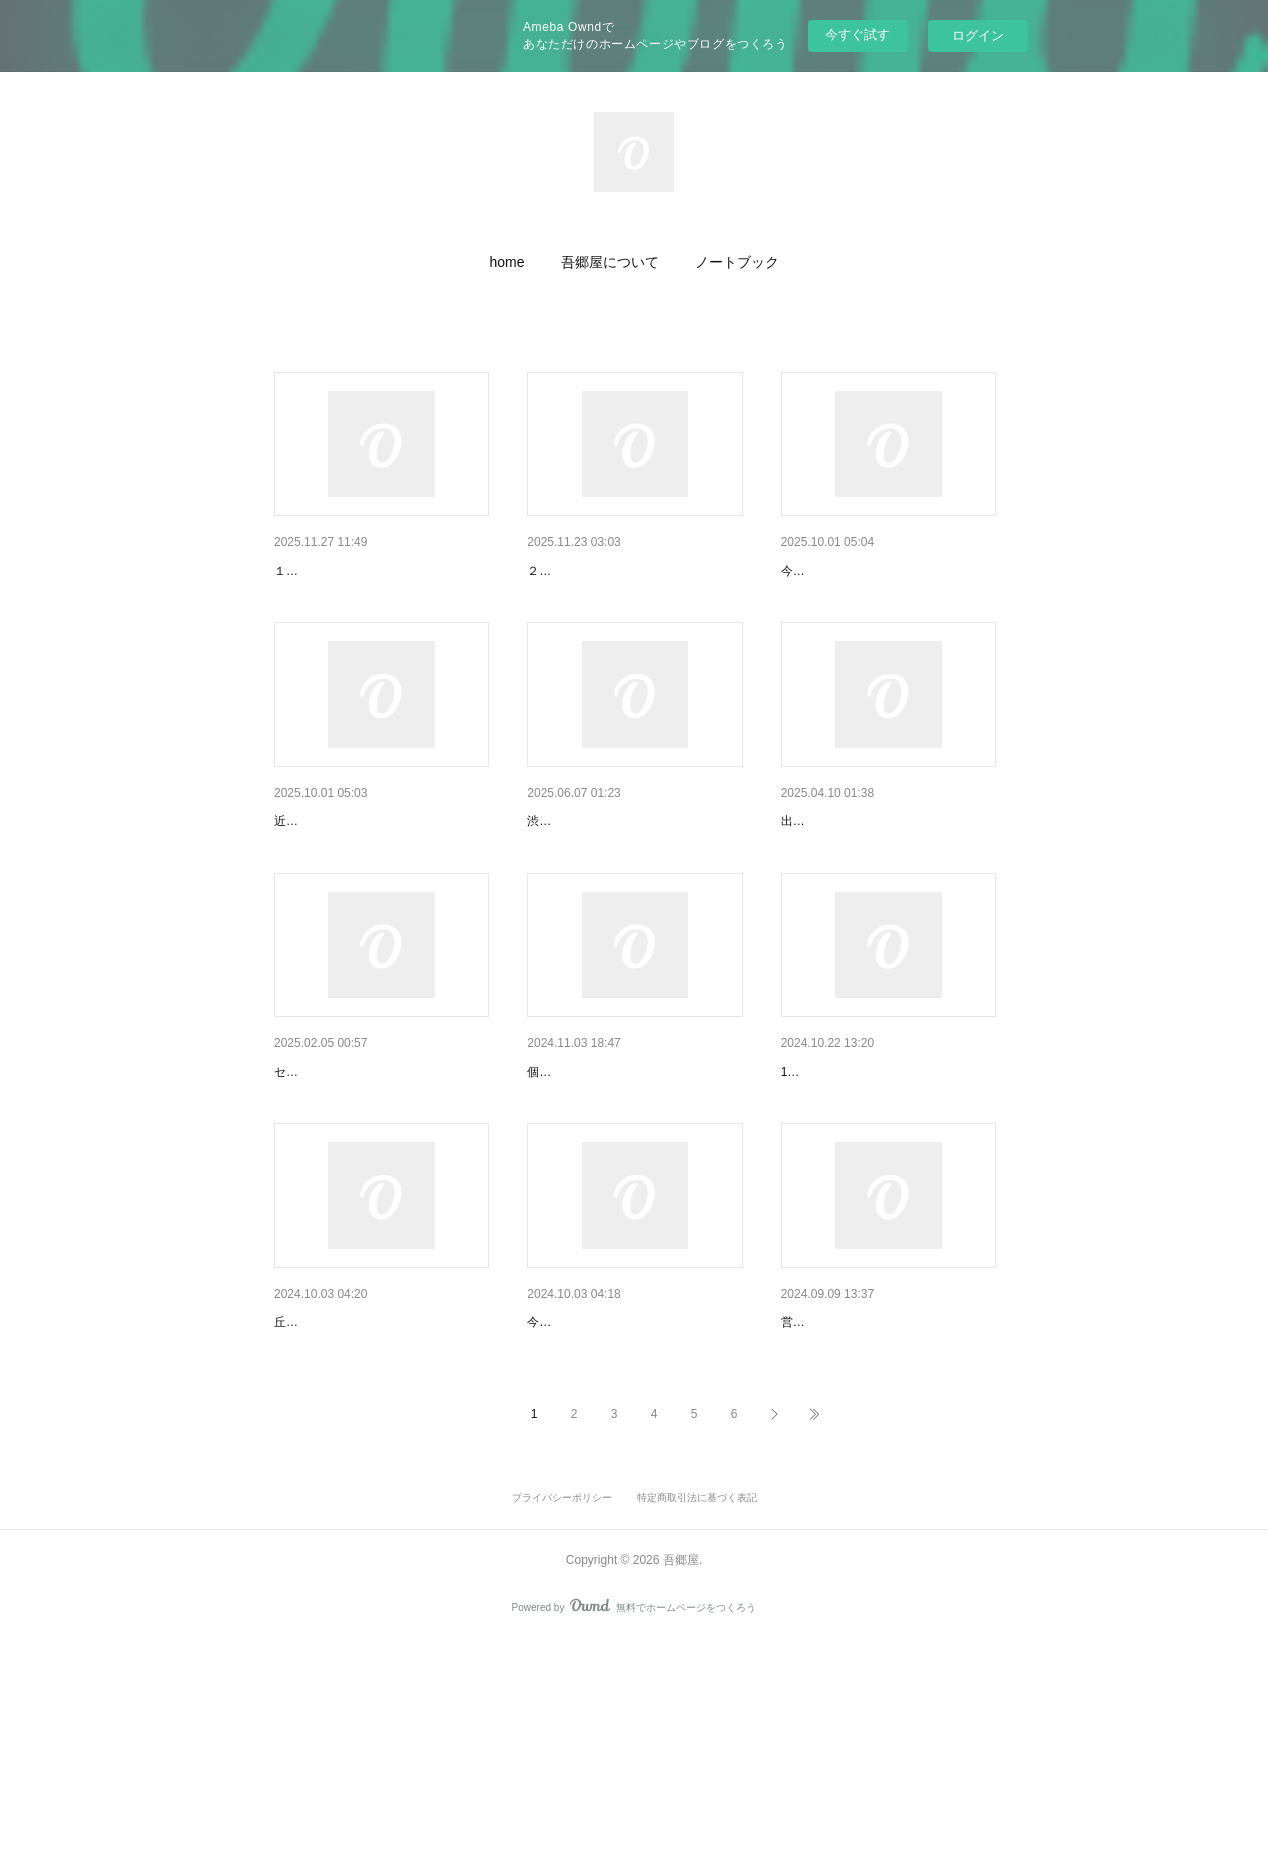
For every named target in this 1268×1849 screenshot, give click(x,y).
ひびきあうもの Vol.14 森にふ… (627, 571)
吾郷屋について (610, 262)
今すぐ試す (857, 34)
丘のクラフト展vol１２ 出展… (881, 571)
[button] (506, 262)
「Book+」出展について (603, 873)
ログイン (978, 35)
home (506, 262)
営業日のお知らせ (837, 1175)
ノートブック (737, 262)
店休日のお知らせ (330, 571)
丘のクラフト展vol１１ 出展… (627, 1478)
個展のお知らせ (323, 1175)
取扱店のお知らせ (837, 873)
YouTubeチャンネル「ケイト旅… (378, 873)
